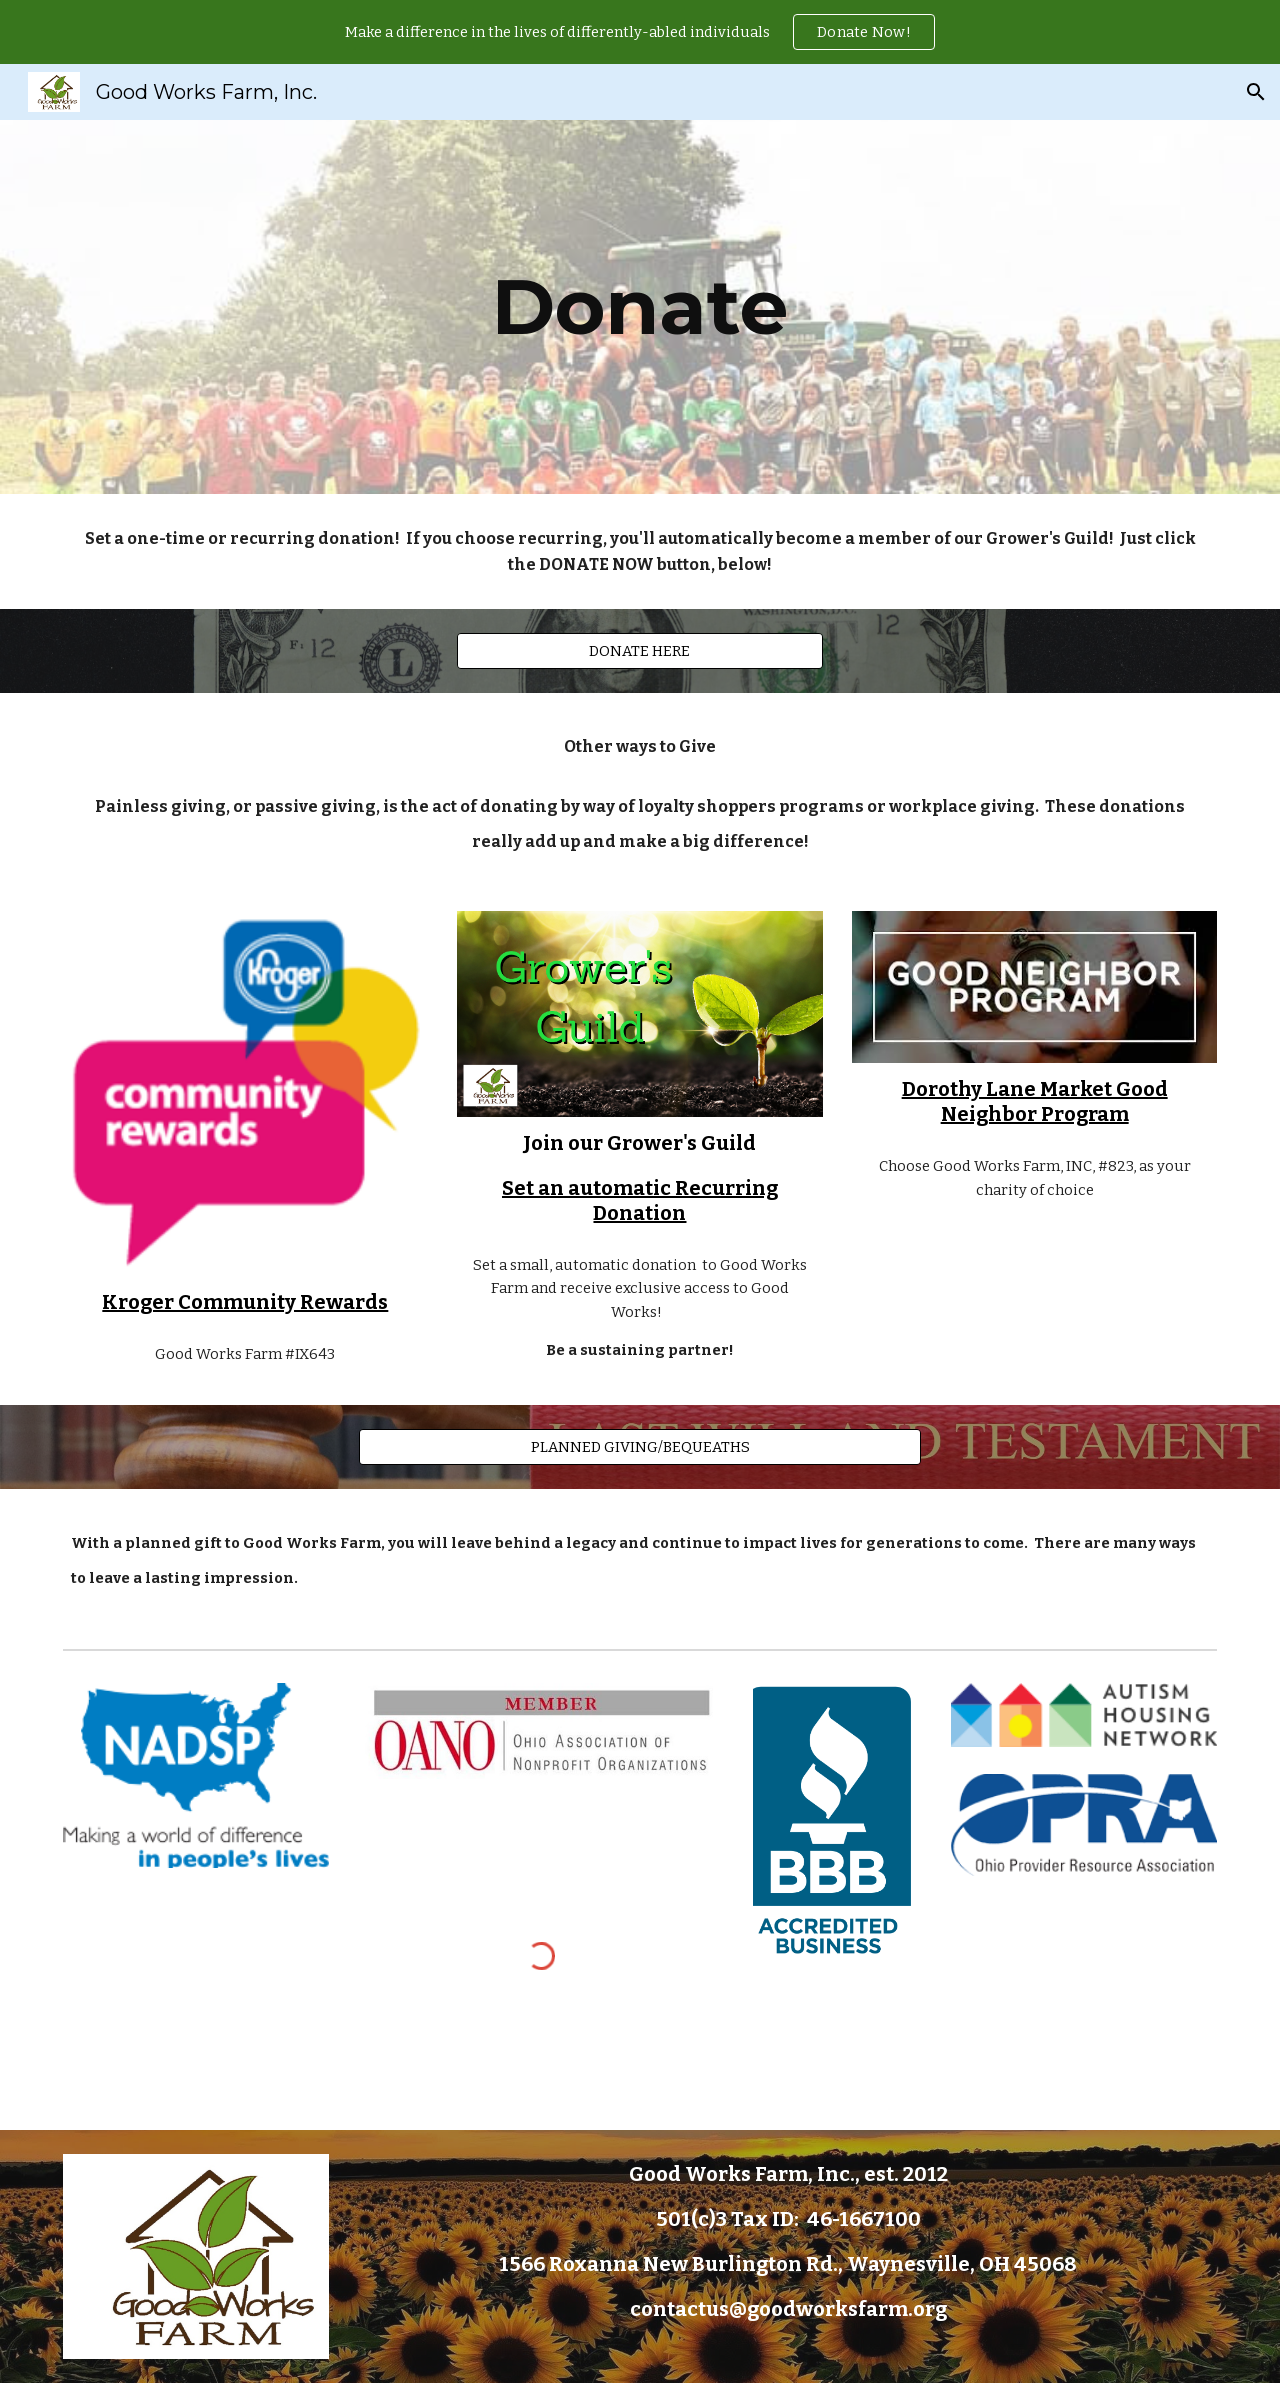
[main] (640, 307)
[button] (1256, 92)
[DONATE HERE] (639, 651)
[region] (640, 32)
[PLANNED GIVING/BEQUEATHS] (640, 1446)
